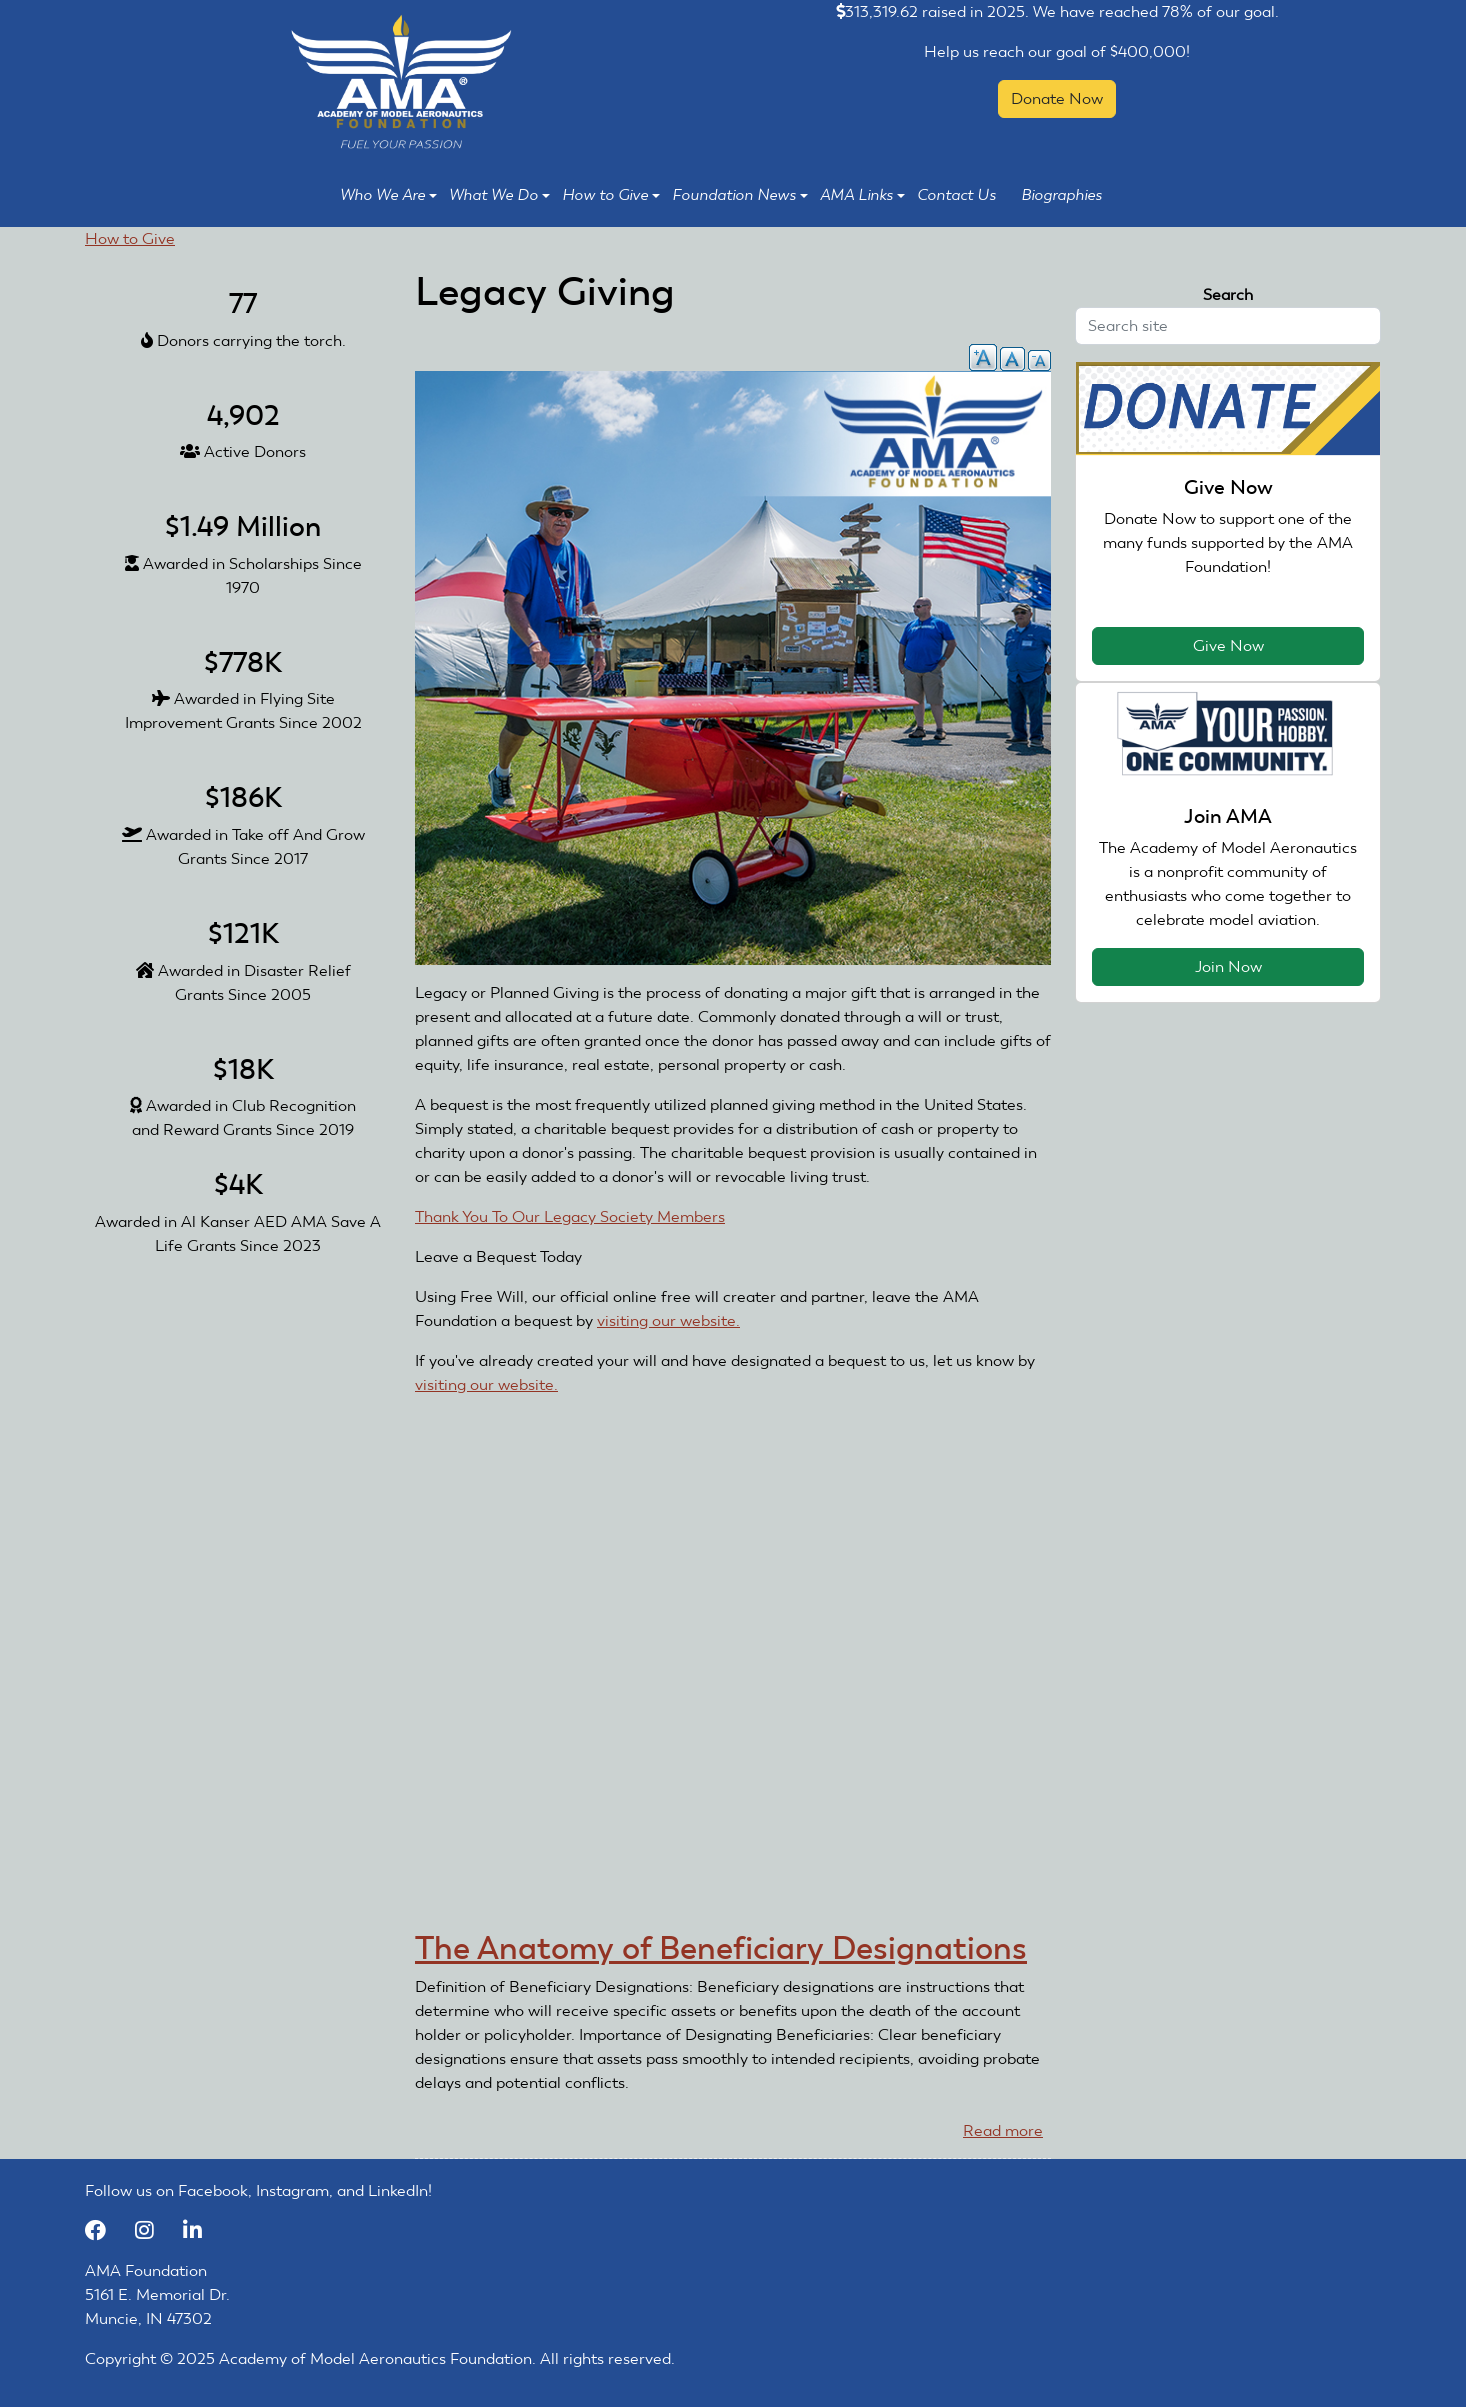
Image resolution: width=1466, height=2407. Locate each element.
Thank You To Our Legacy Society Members (570, 1216)
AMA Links (862, 195)
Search (1228, 294)
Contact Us (956, 195)
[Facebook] (105, 2230)
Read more (1003, 2130)
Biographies (1061, 195)
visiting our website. (676, 1320)
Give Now (1228, 645)
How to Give (611, 195)
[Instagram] (154, 2230)
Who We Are (388, 195)
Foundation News (740, 195)
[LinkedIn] (200, 2230)
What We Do (499, 195)
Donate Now (1057, 98)
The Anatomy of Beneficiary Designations (721, 1948)
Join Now (1228, 966)
